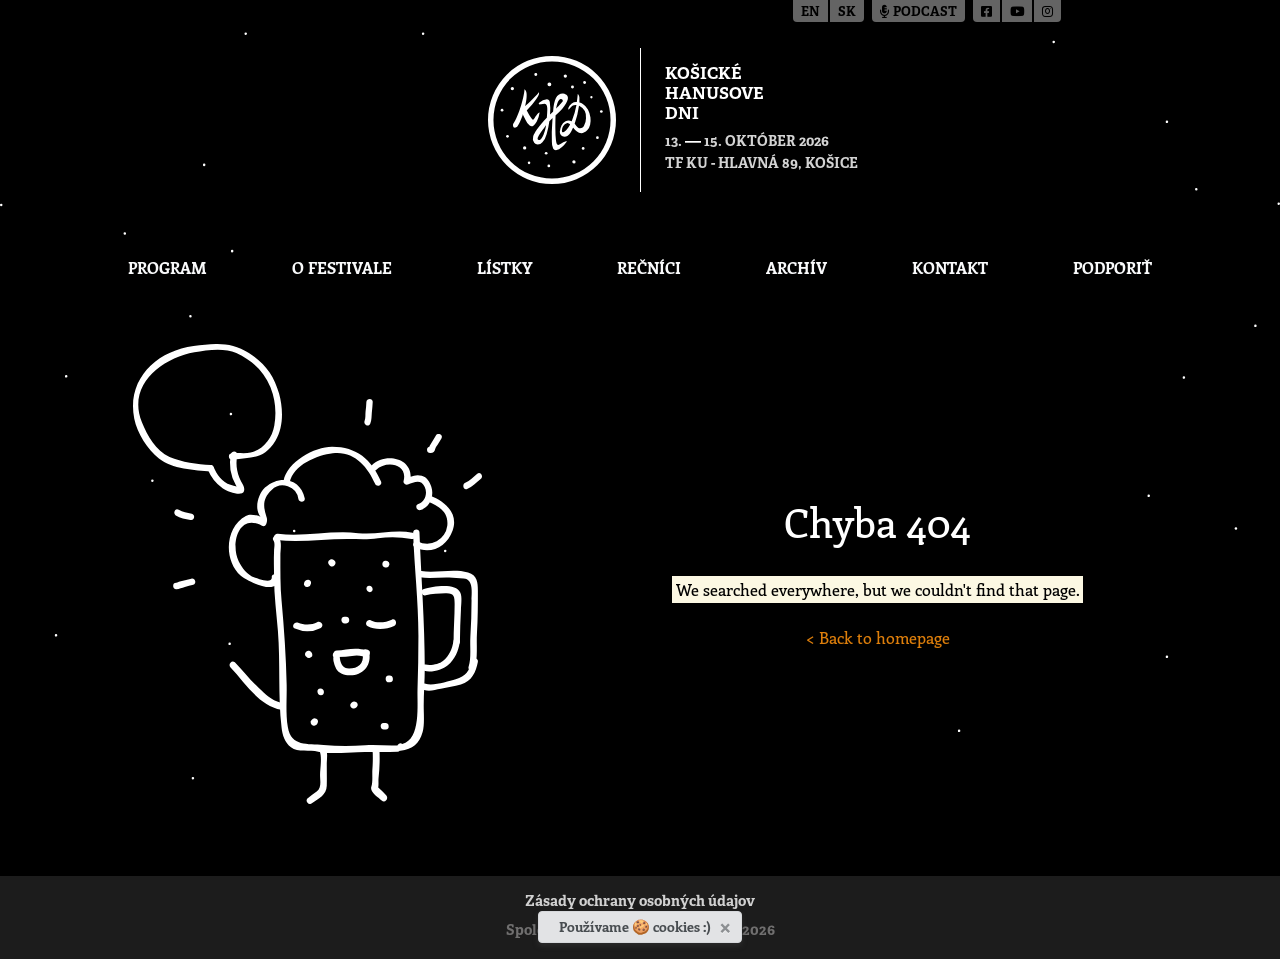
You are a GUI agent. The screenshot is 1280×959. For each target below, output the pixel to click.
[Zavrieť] (727, 924)
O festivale (342, 267)
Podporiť (1112, 267)
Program (167, 267)
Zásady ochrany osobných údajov (640, 902)
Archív (796, 267)
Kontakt (950, 267)
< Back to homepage (878, 637)
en (810, 12)
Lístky (504, 267)
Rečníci (649, 267)
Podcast (918, 12)
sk (847, 12)
